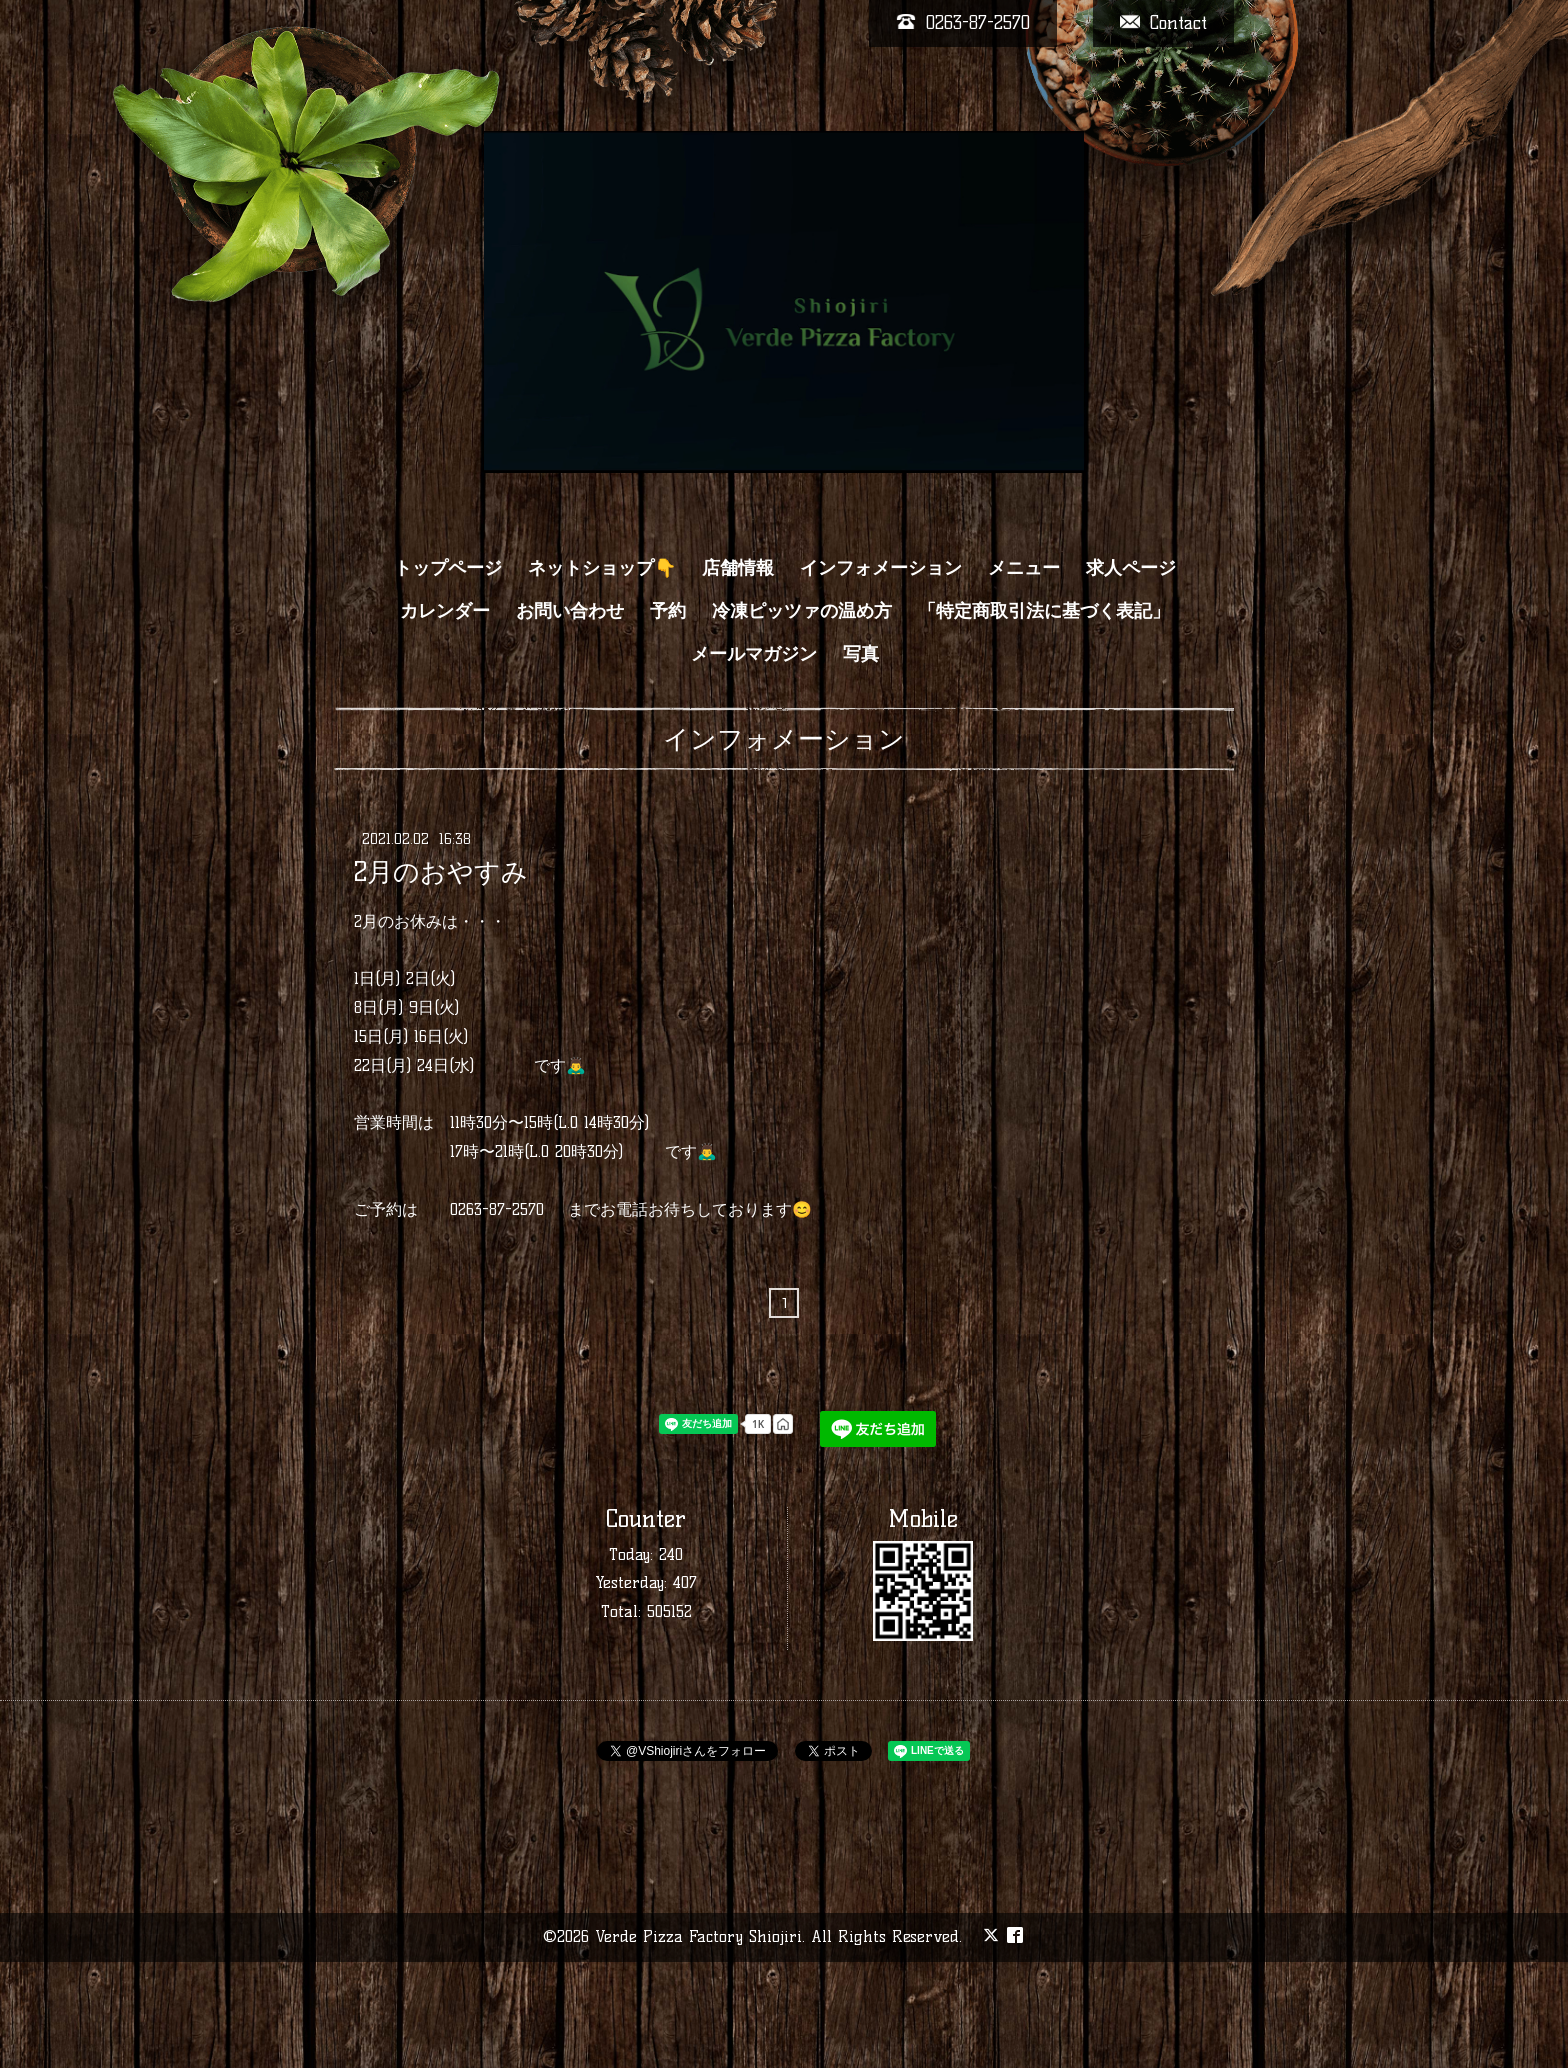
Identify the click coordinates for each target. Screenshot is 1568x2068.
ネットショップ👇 (602, 568)
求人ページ (1131, 568)
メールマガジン (754, 654)
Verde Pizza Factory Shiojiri (698, 1936)
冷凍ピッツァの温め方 (802, 611)
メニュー (1024, 568)
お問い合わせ (570, 611)
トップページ (448, 568)
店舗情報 (738, 568)
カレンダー (445, 611)
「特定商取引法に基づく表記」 (1044, 611)
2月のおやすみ (441, 872)
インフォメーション (881, 568)
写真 (861, 654)
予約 (668, 611)
